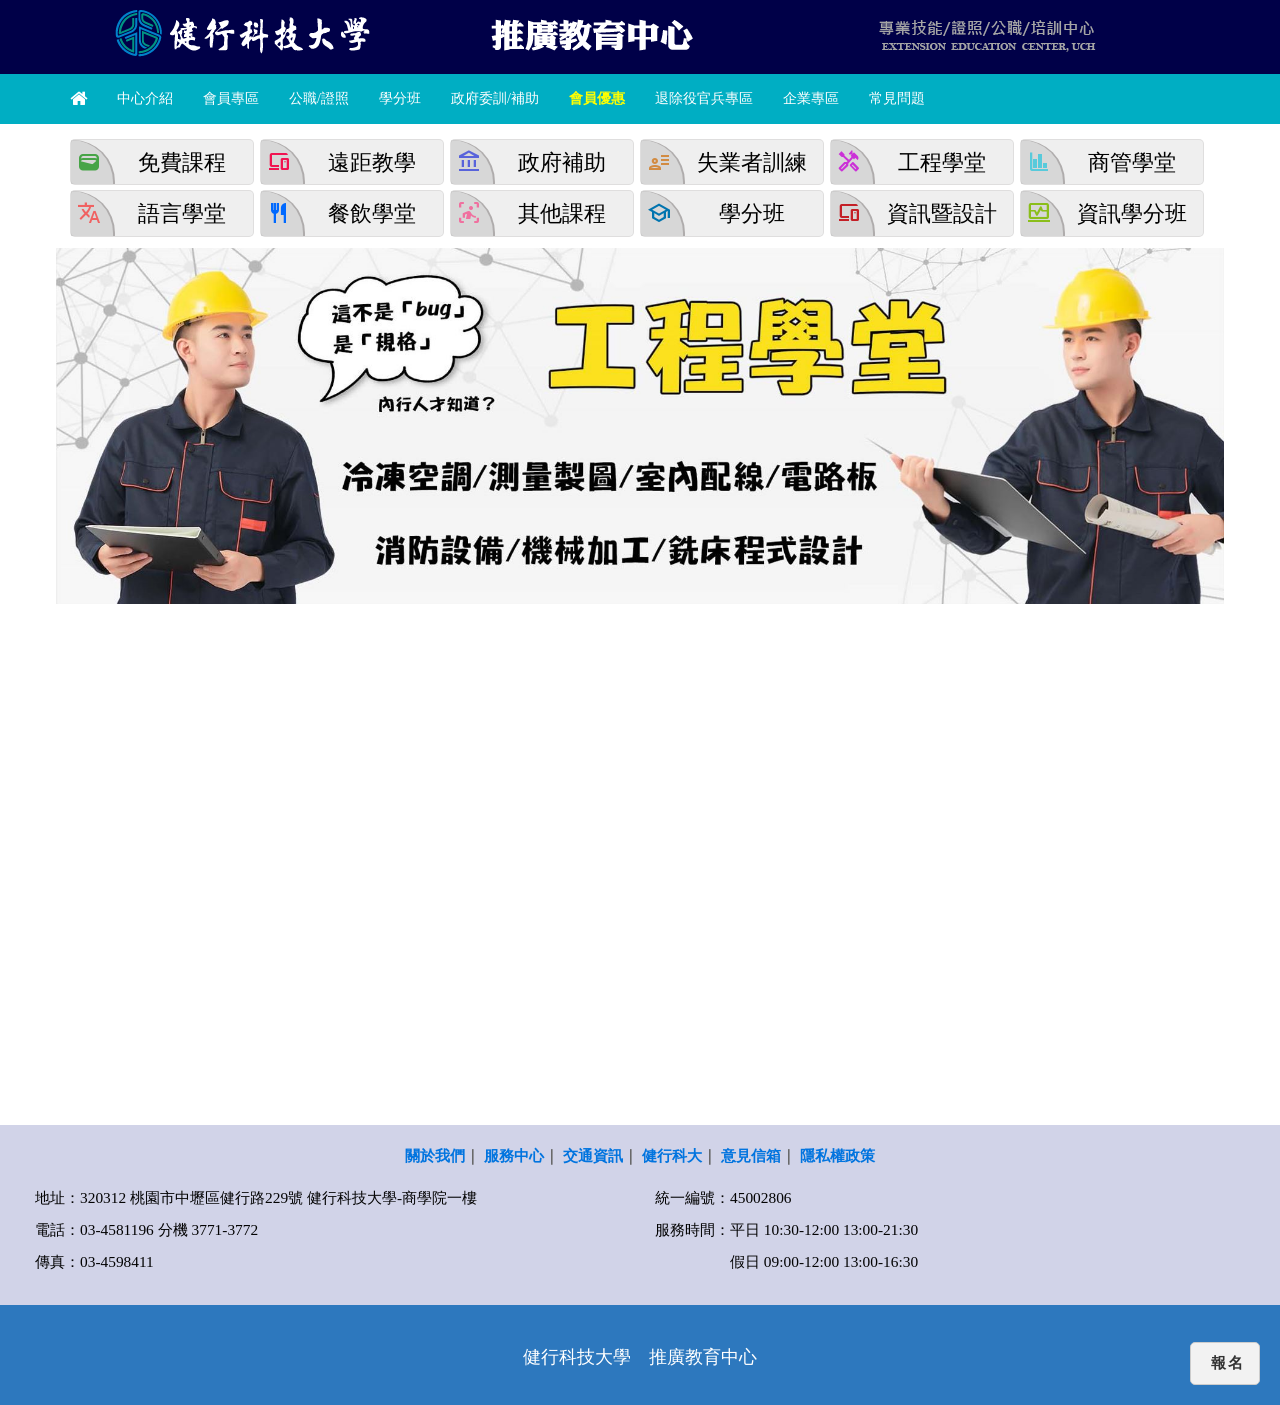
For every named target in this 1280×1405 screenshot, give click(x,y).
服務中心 (514, 1155)
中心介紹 (145, 98)
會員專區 (231, 98)
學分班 (400, 98)
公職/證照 (319, 98)
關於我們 (435, 1155)
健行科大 (672, 1155)
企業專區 (811, 98)
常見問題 (897, 98)
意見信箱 (751, 1155)
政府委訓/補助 (495, 98)
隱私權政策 (837, 1155)
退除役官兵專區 (704, 98)
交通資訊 (593, 1155)
